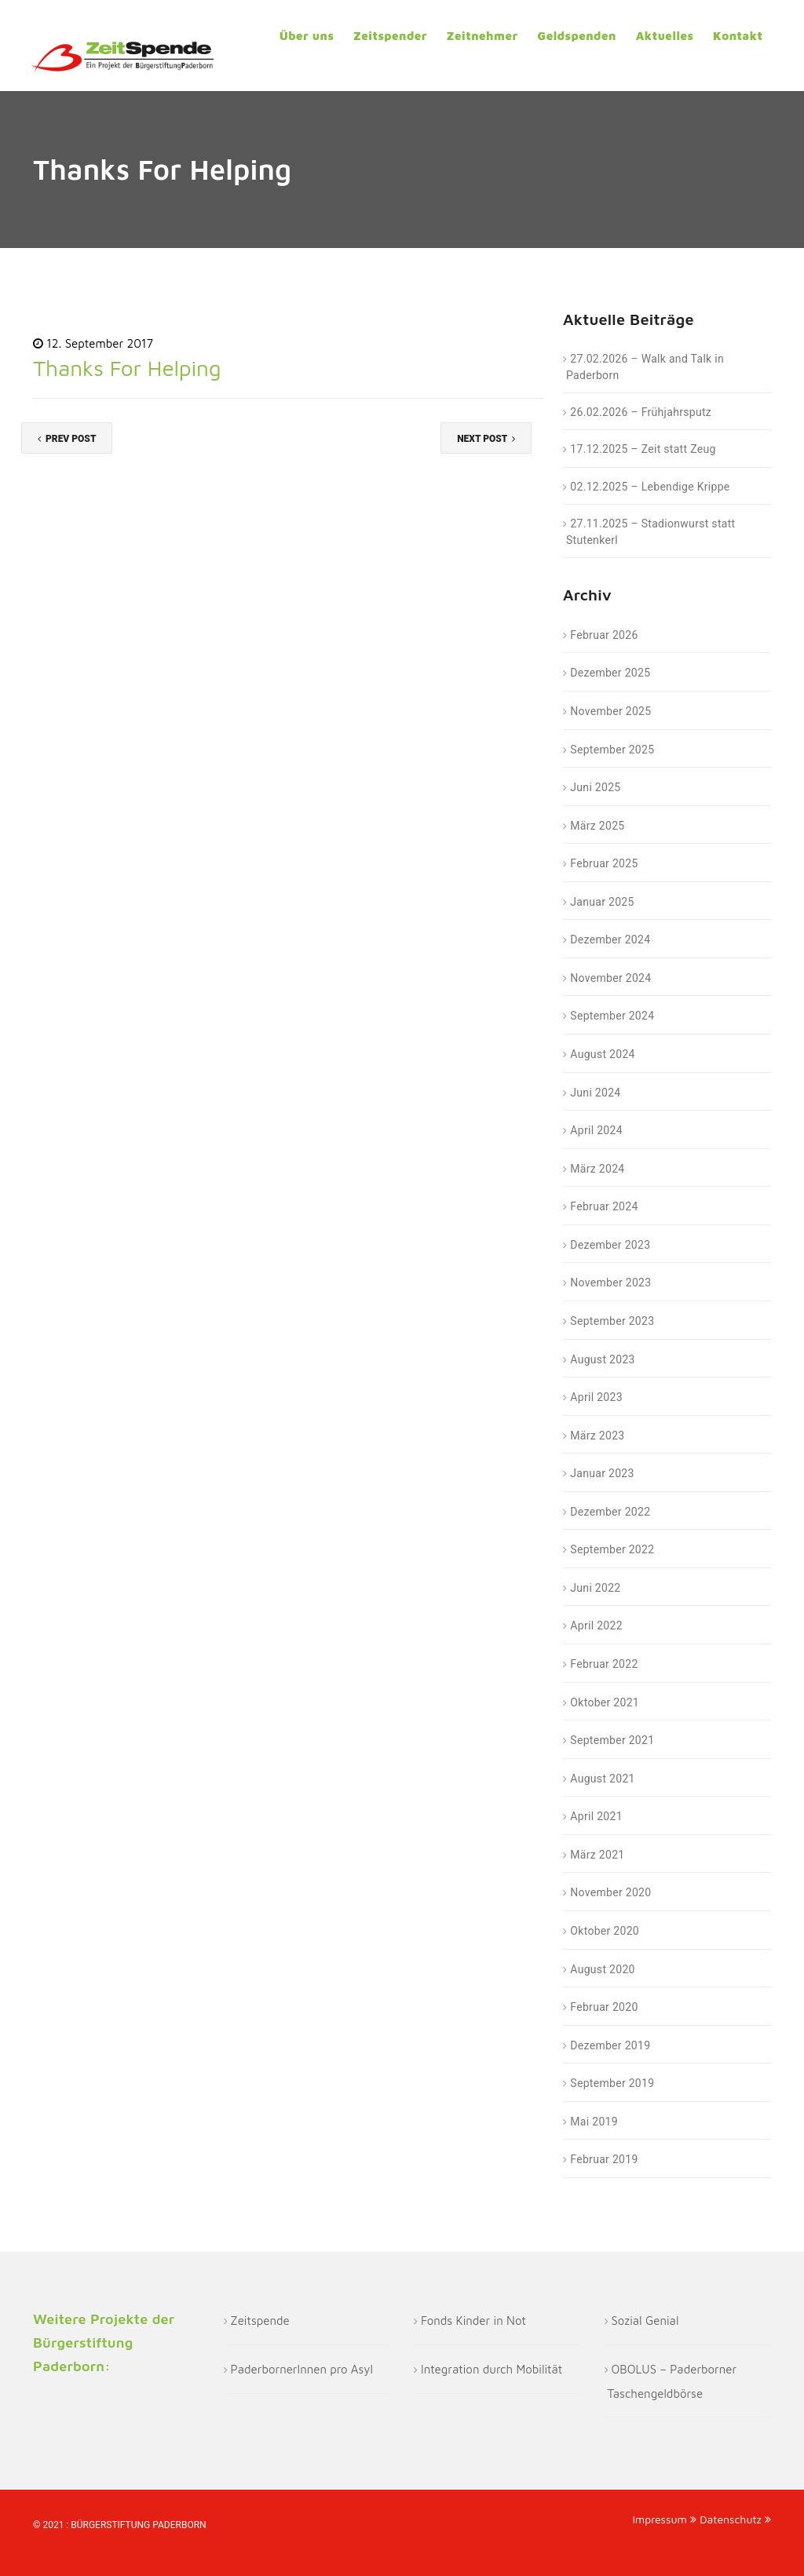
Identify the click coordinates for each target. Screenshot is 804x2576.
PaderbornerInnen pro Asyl (302, 2369)
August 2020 (602, 1969)
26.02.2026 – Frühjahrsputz (640, 412)
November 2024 (610, 978)
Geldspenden (576, 35)
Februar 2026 (604, 635)
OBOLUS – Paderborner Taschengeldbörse (672, 2381)
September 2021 (612, 1740)
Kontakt (738, 35)
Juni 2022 (595, 1588)
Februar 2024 (604, 1206)
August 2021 (602, 1778)
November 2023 (610, 1282)
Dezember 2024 (610, 939)
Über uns (307, 35)
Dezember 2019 (610, 2045)
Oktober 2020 (604, 1931)
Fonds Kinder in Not (473, 2320)
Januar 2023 (602, 1473)
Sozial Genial (645, 2320)
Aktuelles (665, 35)
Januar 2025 (602, 902)
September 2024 (612, 1015)
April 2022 (596, 1625)
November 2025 (610, 711)
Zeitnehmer (482, 35)
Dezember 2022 (610, 1511)
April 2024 (596, 1130)
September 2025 (612, 749)
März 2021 (597, 1854)
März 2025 (597, 825)
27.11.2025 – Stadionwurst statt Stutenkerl (650, 531)
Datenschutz (735, 2519)
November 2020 (610, 1892)
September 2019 (612, 2083)
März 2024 (597, 1168)
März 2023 (597, 1435)
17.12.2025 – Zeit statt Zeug (642, 449)
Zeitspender (390, 35)
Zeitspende (260, 2320)
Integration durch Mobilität (491, 2369)
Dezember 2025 (610, 672)
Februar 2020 (604, 2007)
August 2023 (602, 1359)
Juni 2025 (595, 787)
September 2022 (612, 1549)
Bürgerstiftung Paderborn (138, 2524)
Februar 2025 (604, 863)
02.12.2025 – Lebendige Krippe (649, 486)
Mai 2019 (594, 2121)
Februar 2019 (604, 2159)
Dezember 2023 (610, 1245)
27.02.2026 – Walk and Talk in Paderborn (645, 366)
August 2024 (602, 1054)
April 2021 (596, 1816)
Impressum (664, 2519)
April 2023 (596, 1397)
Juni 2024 (595, 1092)
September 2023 (612, 1321)
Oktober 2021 (604, 1702)
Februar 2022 (604, 1664)
